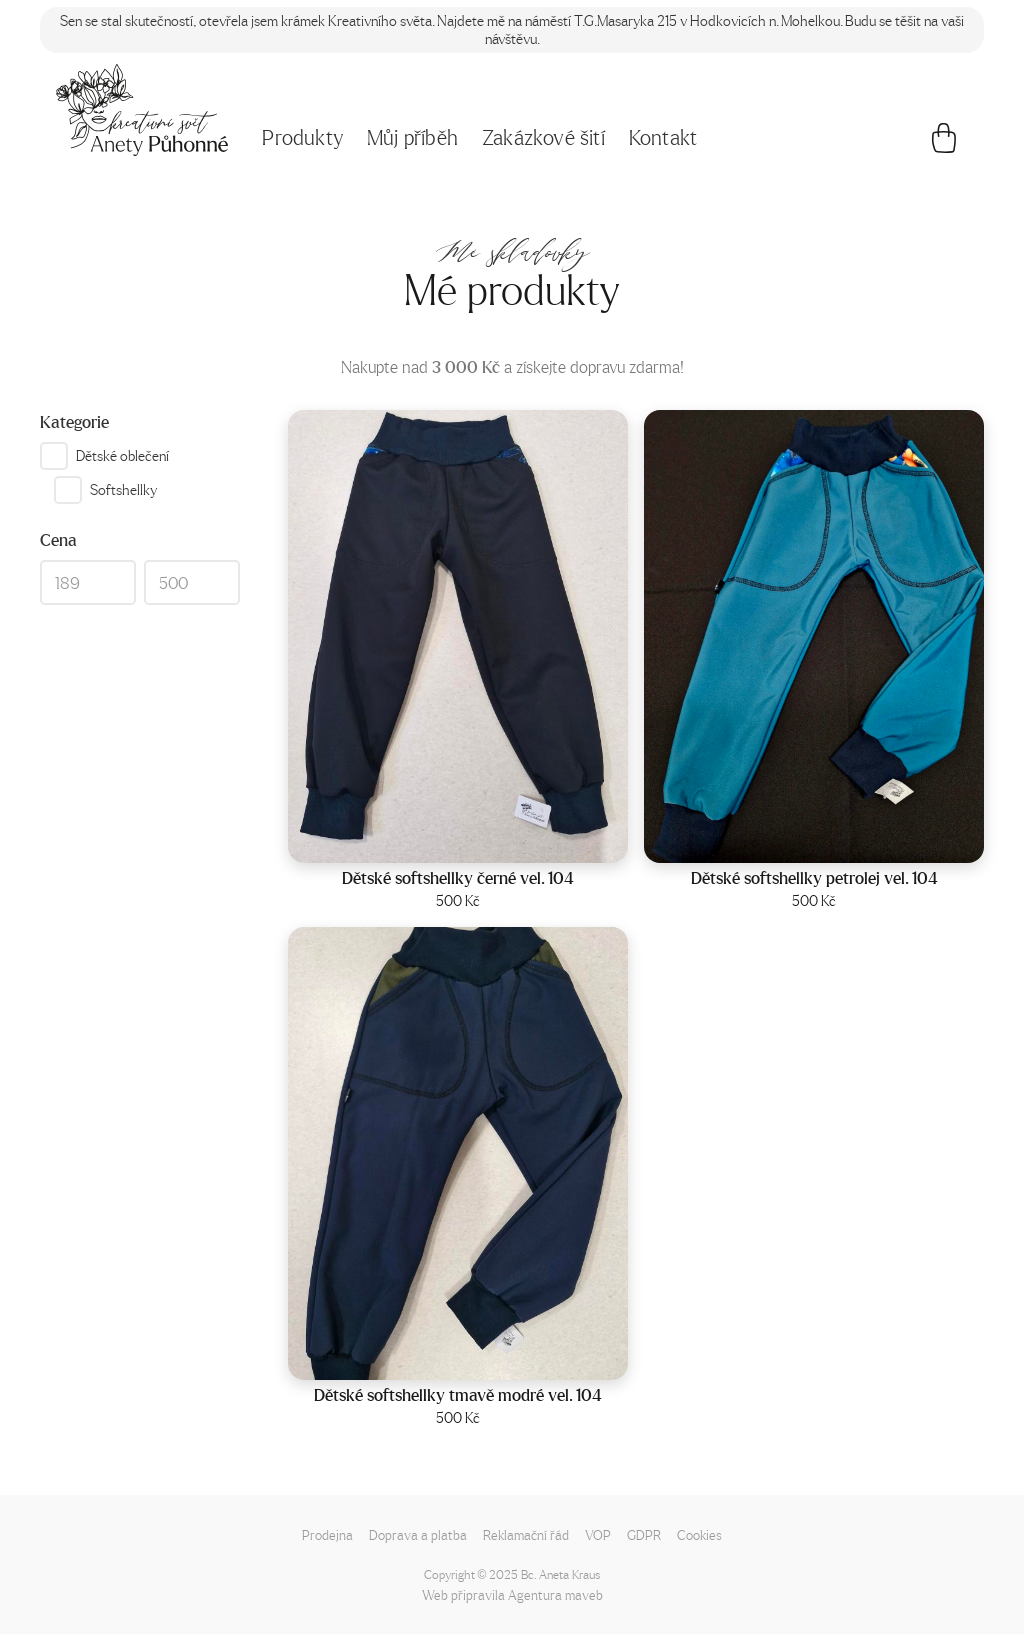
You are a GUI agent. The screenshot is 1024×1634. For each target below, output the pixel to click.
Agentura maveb (555, 1594)
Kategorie (74, 422)
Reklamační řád (526, 1534)
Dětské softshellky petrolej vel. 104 (814, 878)
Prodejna (327, 1534)
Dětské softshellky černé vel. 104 (458, 878)
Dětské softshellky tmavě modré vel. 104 (458, 1395)
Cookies (699, 1534)
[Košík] (944, 143)
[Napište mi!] (142, 110)
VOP (598, 1534)
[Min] (88, 583)
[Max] (192, 583)
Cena (58, 540)
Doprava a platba (418, 1534)
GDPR (644, 1534)
